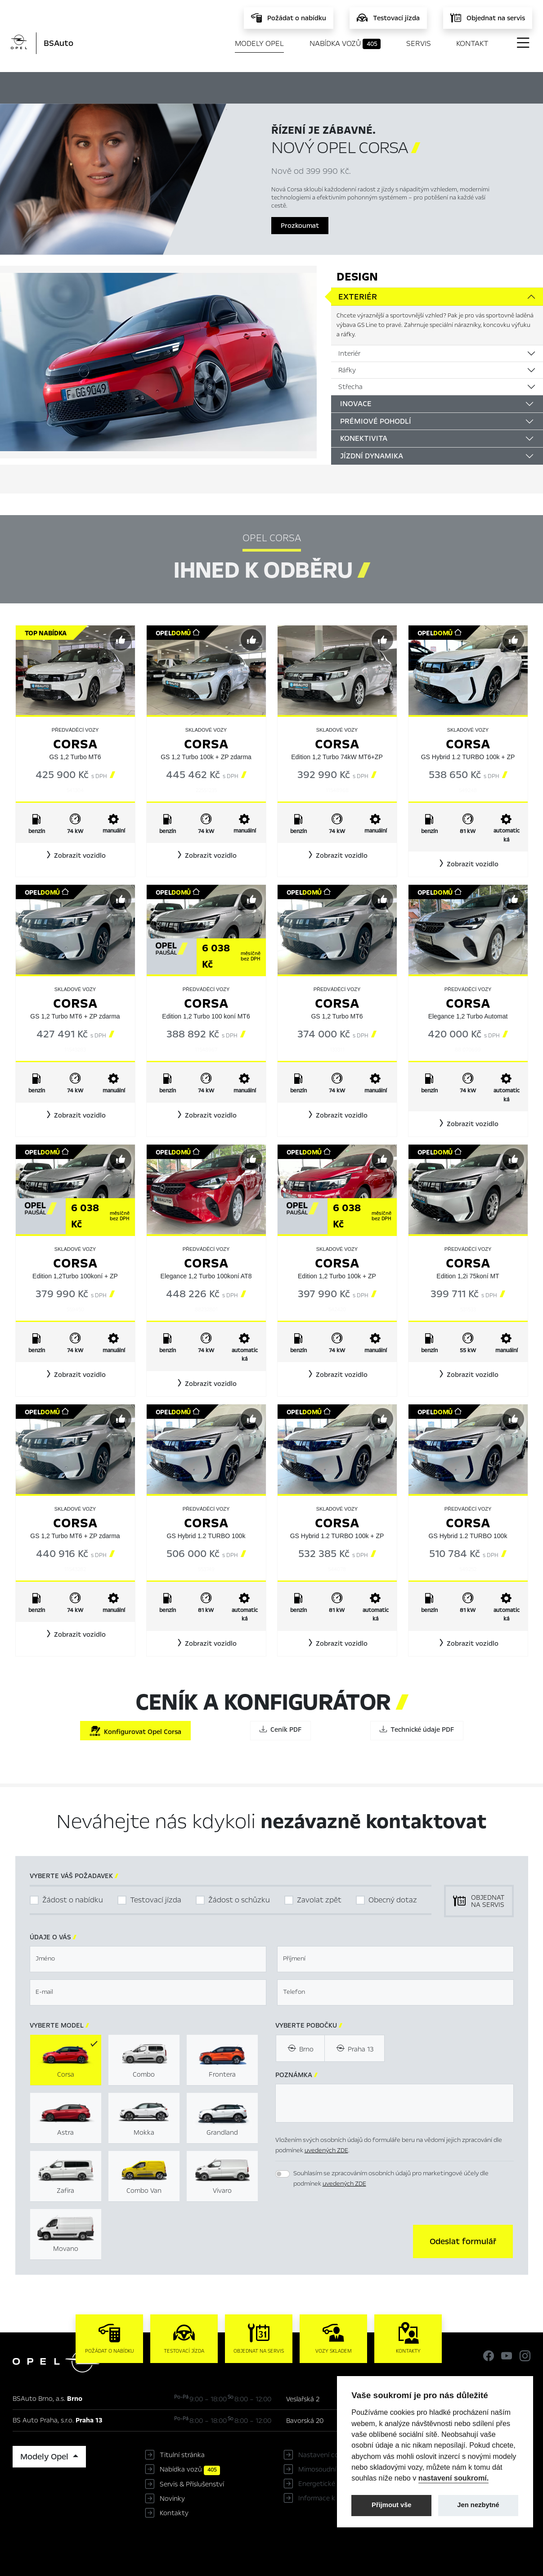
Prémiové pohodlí (375, 421)
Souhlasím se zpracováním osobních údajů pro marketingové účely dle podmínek (391, 2178)
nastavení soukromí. (453, 2478)
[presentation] (343, 2240)
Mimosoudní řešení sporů (336, 2469)
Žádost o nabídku (72, 1900)
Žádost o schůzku (239, 1900)
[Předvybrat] (120, 640)
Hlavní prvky (119, 86)
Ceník (351, 86)
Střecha (350, 386)
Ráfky (347, 370)
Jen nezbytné (478, 2504)
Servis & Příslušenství (192, 2484)
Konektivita (363, 438)
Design (357, 277)
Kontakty (174, 2512)
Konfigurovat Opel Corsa (135, 1731)
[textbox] (148, 1959)
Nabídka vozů (345, 43)
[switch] (282, 2174)
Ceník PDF (280, 1729)
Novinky (172, 2498)
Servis (418, 43)
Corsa (75, 744)
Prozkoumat (300, 225)
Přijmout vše (392, 2504)
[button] (75, 855)
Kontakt (472, 43)
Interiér (349, 353)
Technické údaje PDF (417, 1729)
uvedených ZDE (326, 2150)
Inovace (356, 403)
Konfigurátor (289, 86)
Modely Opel (259, 43)
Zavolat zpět (319, 1900)
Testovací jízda (155, 1900)
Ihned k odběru (204, 87)
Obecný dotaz (392, 1900)
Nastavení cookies (326, 2454)
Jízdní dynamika (371, 456)
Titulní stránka (182, 2454)
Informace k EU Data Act (336, 2498)
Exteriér (357, 297)
